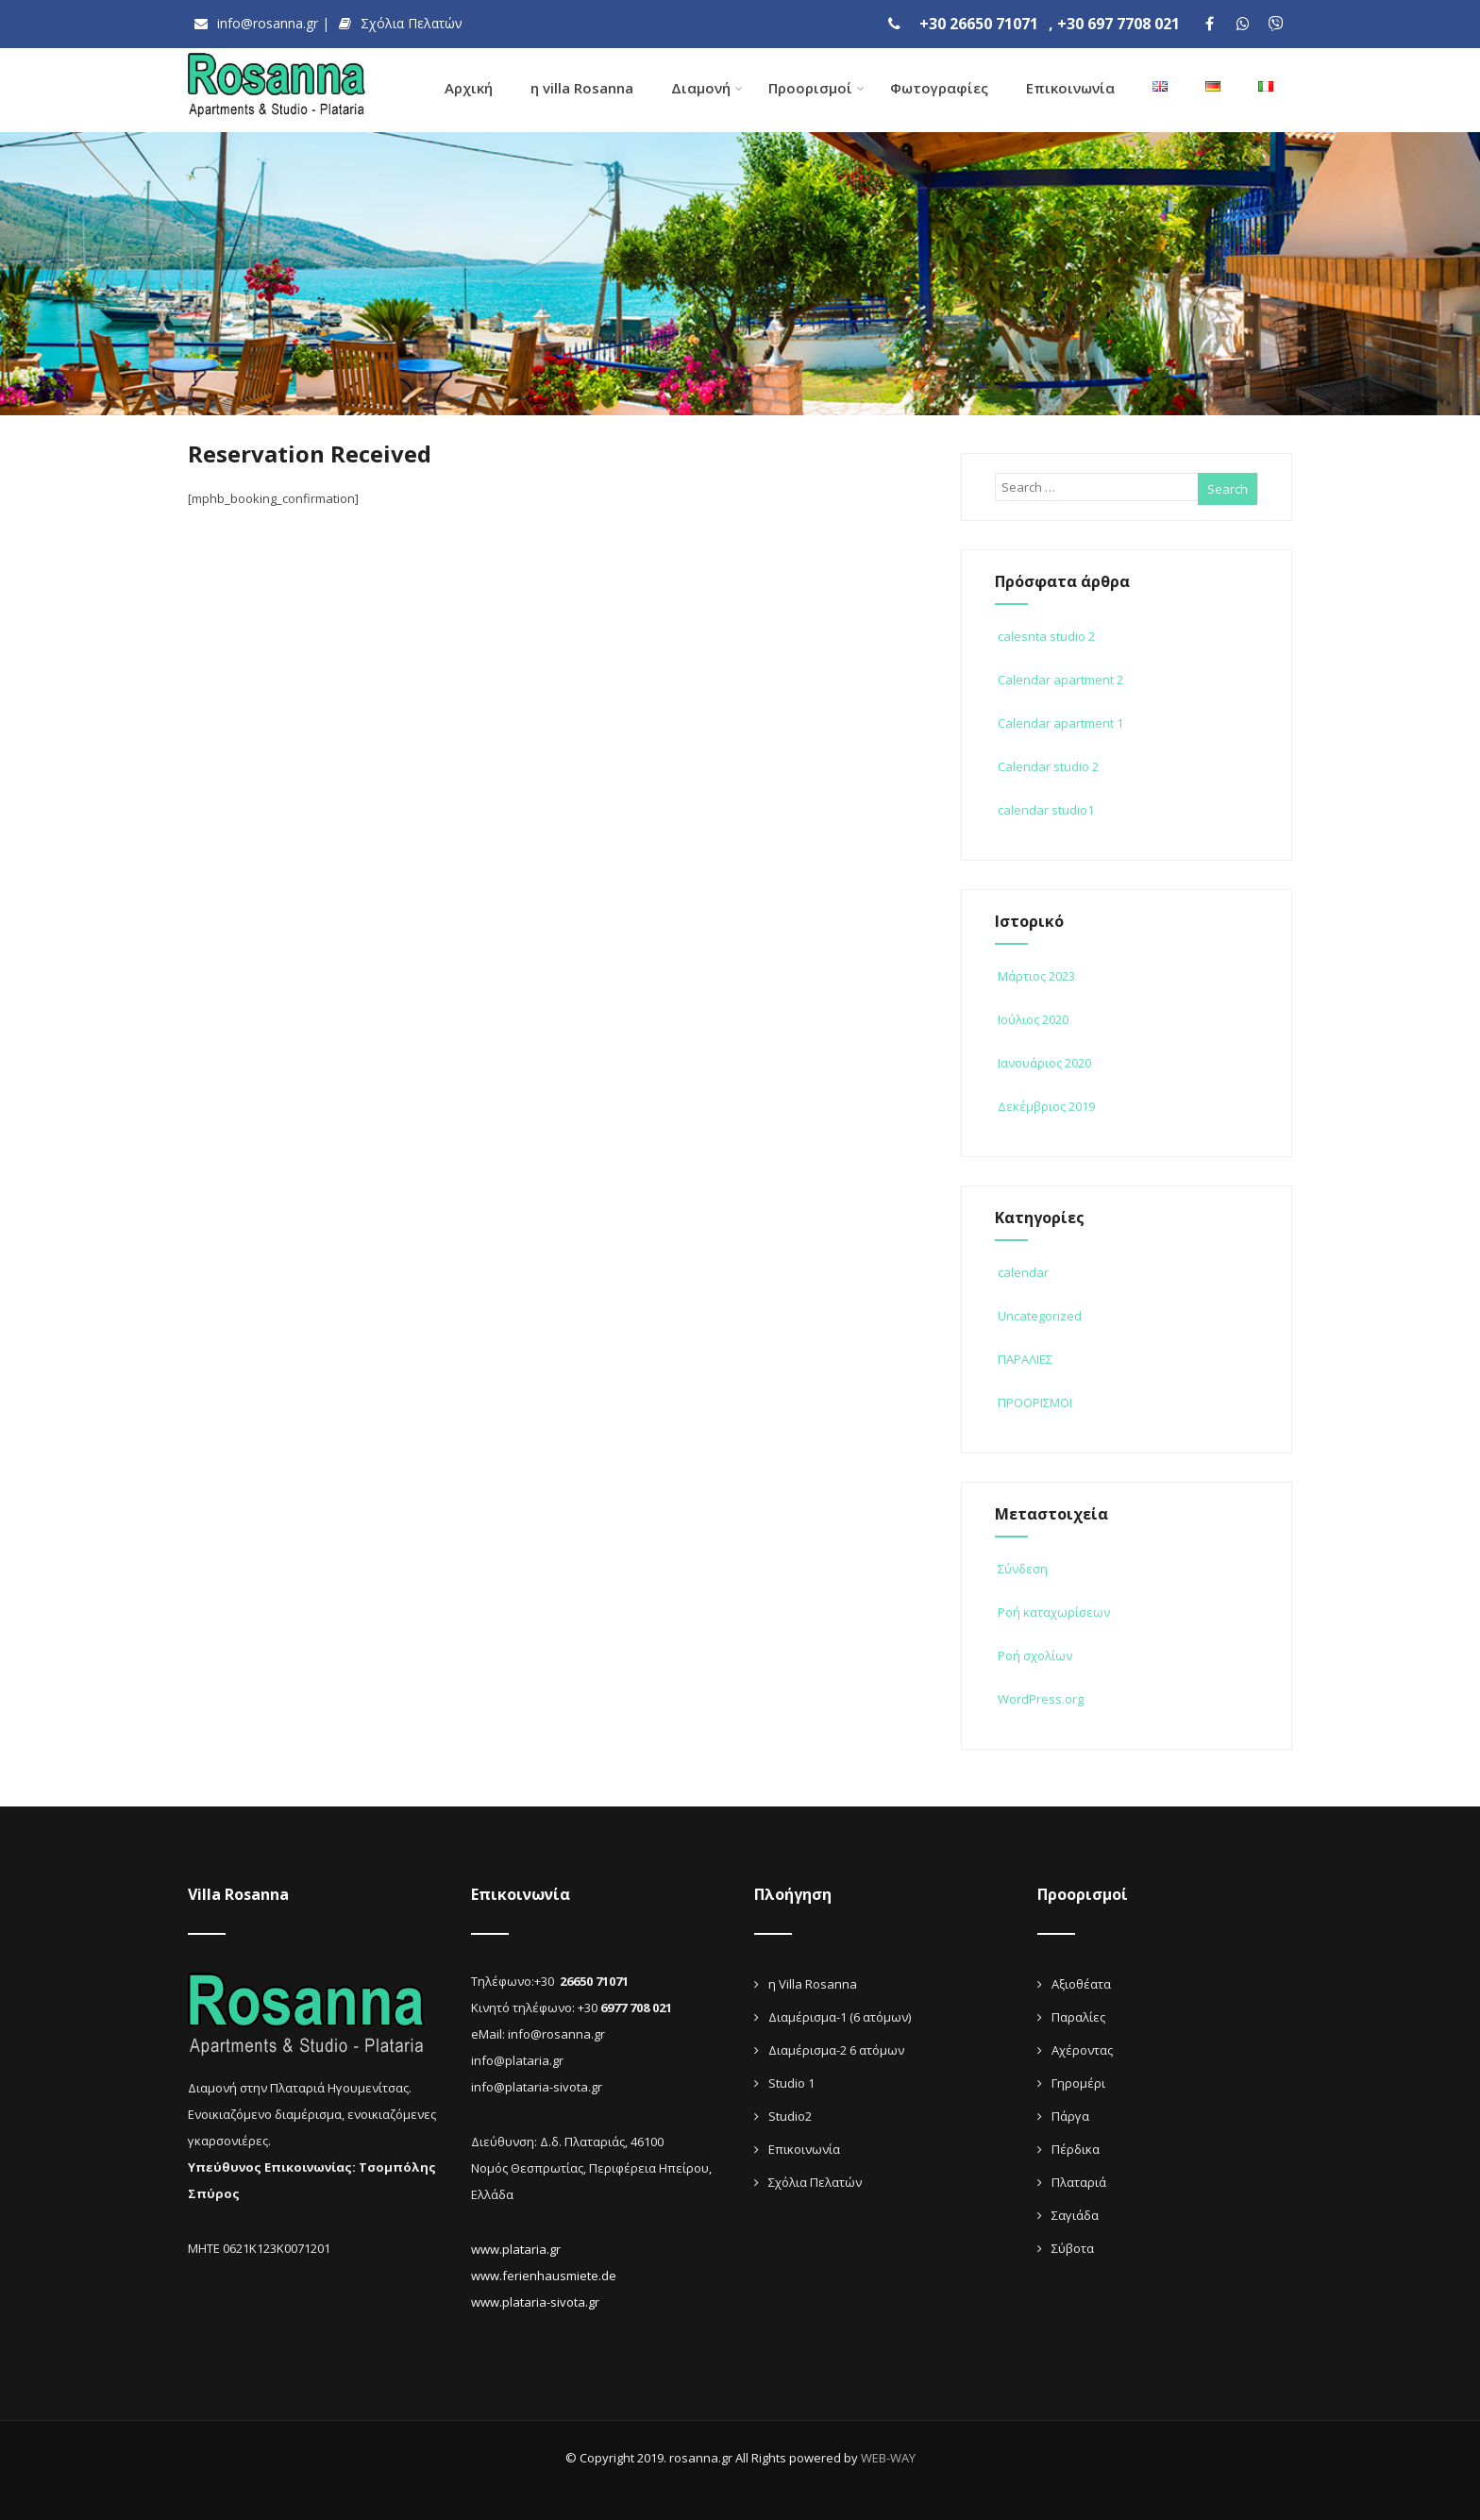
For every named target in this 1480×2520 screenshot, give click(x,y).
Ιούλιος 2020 (1033, 1016)
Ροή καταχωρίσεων (1052, 1609)
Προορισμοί (816, 87)
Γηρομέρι (1078, 2080)
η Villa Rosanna (812, 1981)
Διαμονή (707, 87)
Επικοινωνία (1070, 87)
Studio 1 (791, 2080)
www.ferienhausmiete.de (543, 2272)
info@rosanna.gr (251, 23)
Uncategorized (1038, 1312)
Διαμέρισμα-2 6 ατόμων (836, 2047)
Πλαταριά (1078, 2179)
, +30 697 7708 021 (1114, 23)
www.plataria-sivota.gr (535, 2299)
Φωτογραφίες (939, 87)
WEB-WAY (888, 2454)
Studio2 (790, 2113)
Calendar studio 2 (1047, 763)
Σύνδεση (1021, 1565)
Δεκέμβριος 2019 (1046, 1103)
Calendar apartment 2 (1059, 676)
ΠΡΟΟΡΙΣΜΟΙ (1033, 1399)
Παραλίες (1078, 2014)
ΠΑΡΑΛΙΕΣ (1023, 1356)
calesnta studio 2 (1045, 633)
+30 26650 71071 (985, 23)
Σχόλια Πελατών (388, 23)
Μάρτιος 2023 (1036, 973)
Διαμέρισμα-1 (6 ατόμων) (839, 2014)
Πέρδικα (1075, 2146)
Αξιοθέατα (1081, 1981)
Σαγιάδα (1075, 2212)
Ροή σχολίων (1033, 1652)
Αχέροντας (1082, 2047)
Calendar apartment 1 (1059, 720)
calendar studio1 (1044, 806)
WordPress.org (1039, 1696)
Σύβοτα (1072, 2245)
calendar (1022, 1269)
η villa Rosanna (581, 87)
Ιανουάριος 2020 (1044, 1059)
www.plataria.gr (516, 2246)
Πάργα (1070, 2113)
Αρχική (469, 87)
